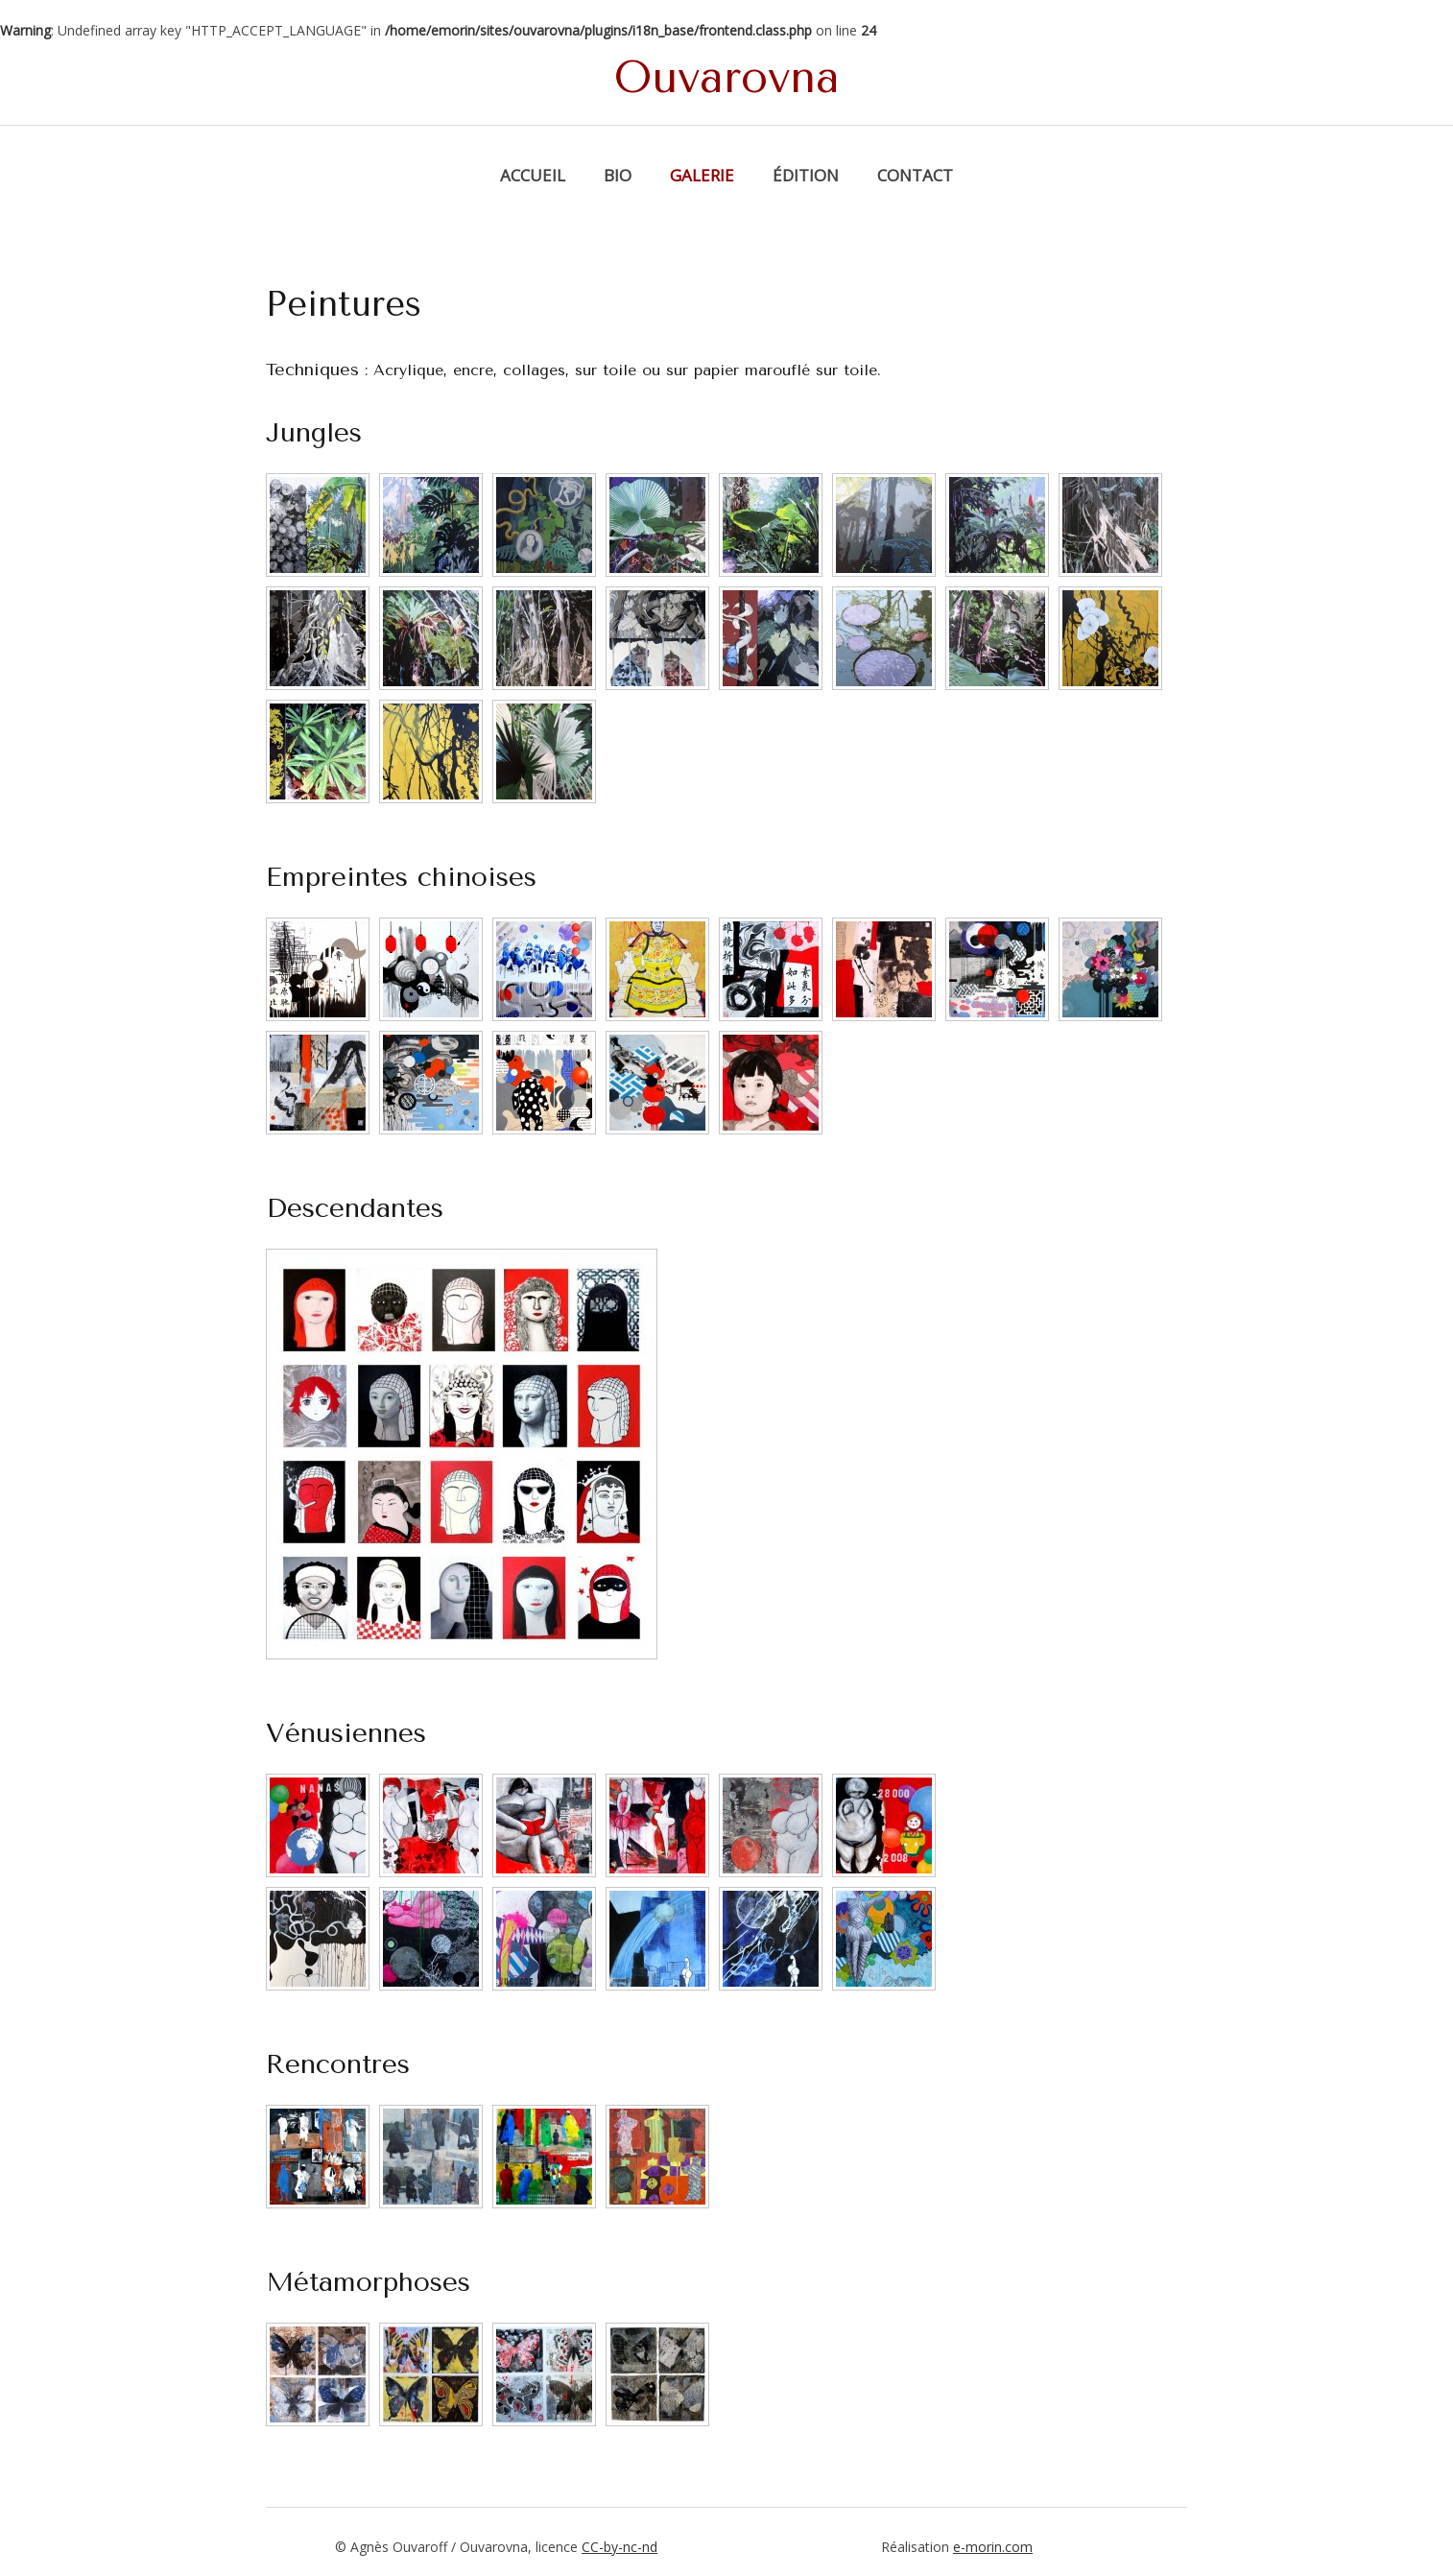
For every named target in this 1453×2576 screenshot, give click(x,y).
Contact (915, 175)
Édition (806, 175)
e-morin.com (993, 2547)
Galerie (702, 175)
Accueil (532, 175)
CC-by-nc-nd (619, 2547)
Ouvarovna (727, 78)
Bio (617, 175)
